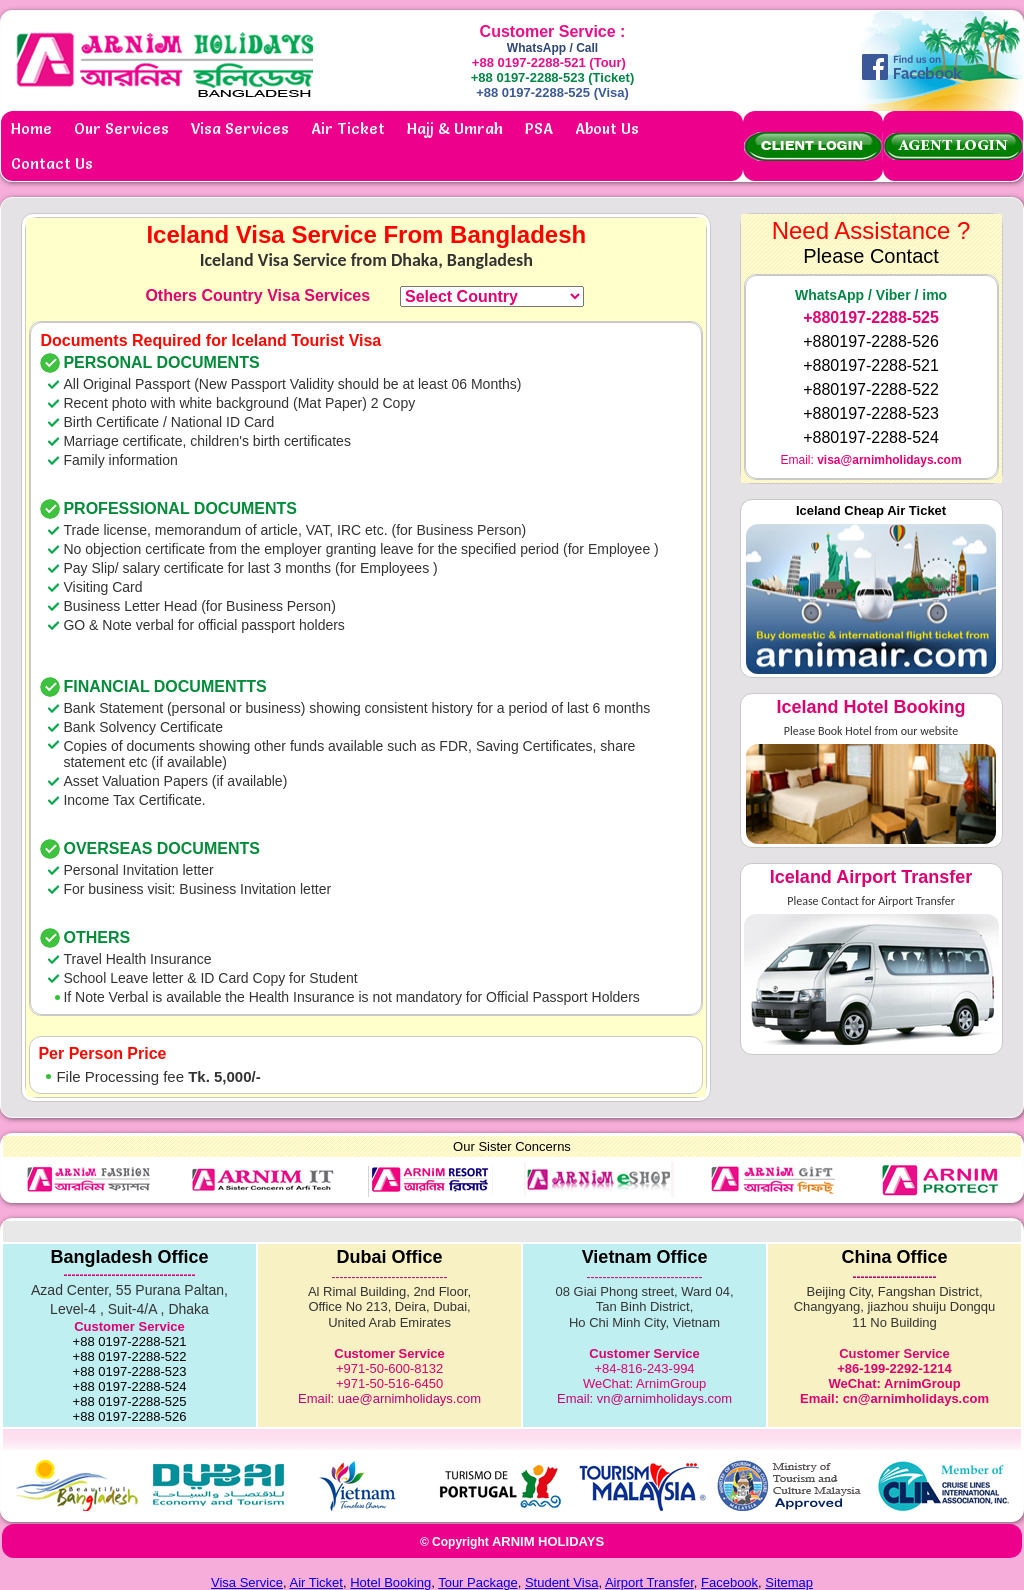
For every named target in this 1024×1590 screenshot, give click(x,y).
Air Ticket (348, 128)
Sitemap (789, 1582)
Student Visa (561, 1582)
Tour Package (478, 1582)
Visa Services (240, 128)
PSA (539, 128)
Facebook (729, 1582)
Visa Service (247, 1582)
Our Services (121, 128)
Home (31, 128)
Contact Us (52, 163)
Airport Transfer (649, 1582)
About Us (607, 128)
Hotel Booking (390, 1582)
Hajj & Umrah (455, 128)
